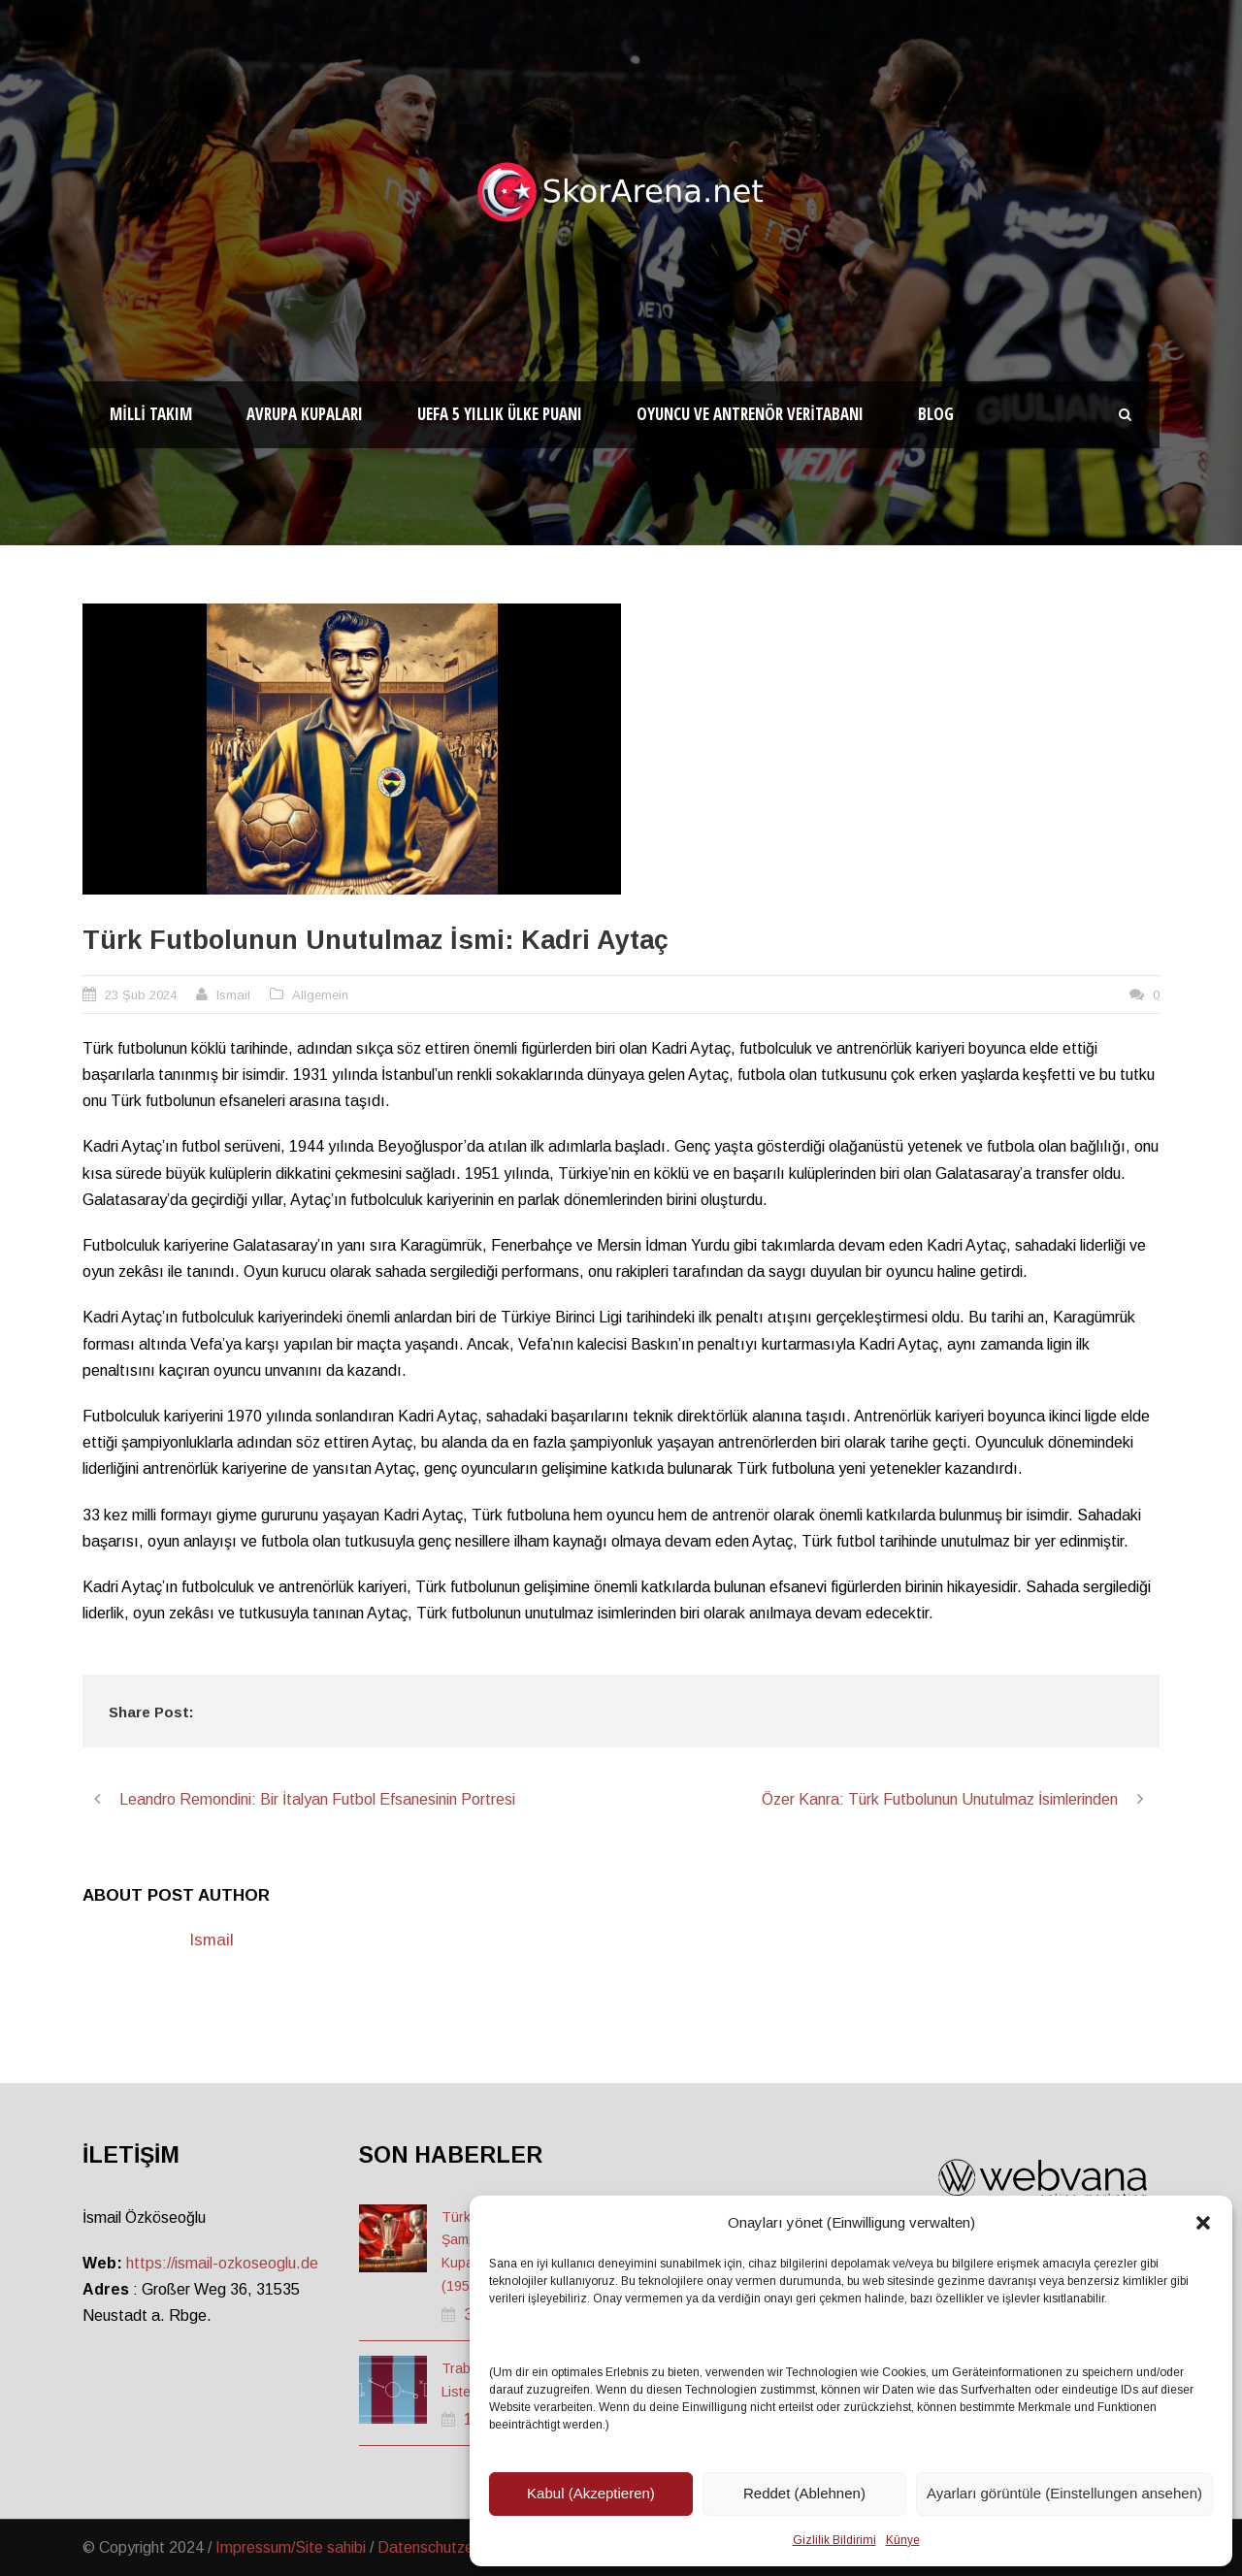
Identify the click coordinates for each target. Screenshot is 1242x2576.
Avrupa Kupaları (304, 414)
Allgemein (320, 995)
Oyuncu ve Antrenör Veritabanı (750, 414)
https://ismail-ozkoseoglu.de (222, 2263)
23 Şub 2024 (141, 995)
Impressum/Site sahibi (290, 2547)
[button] (1203, 2223)
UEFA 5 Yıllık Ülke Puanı (499, 414)
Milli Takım (151, 414)
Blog (936, 414)
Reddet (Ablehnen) (804, 2493)
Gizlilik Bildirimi (834, 2540)
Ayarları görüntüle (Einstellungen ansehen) (1064, 2493)
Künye (903, 2540)
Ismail (233, 995)
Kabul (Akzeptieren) (591, 2493)
